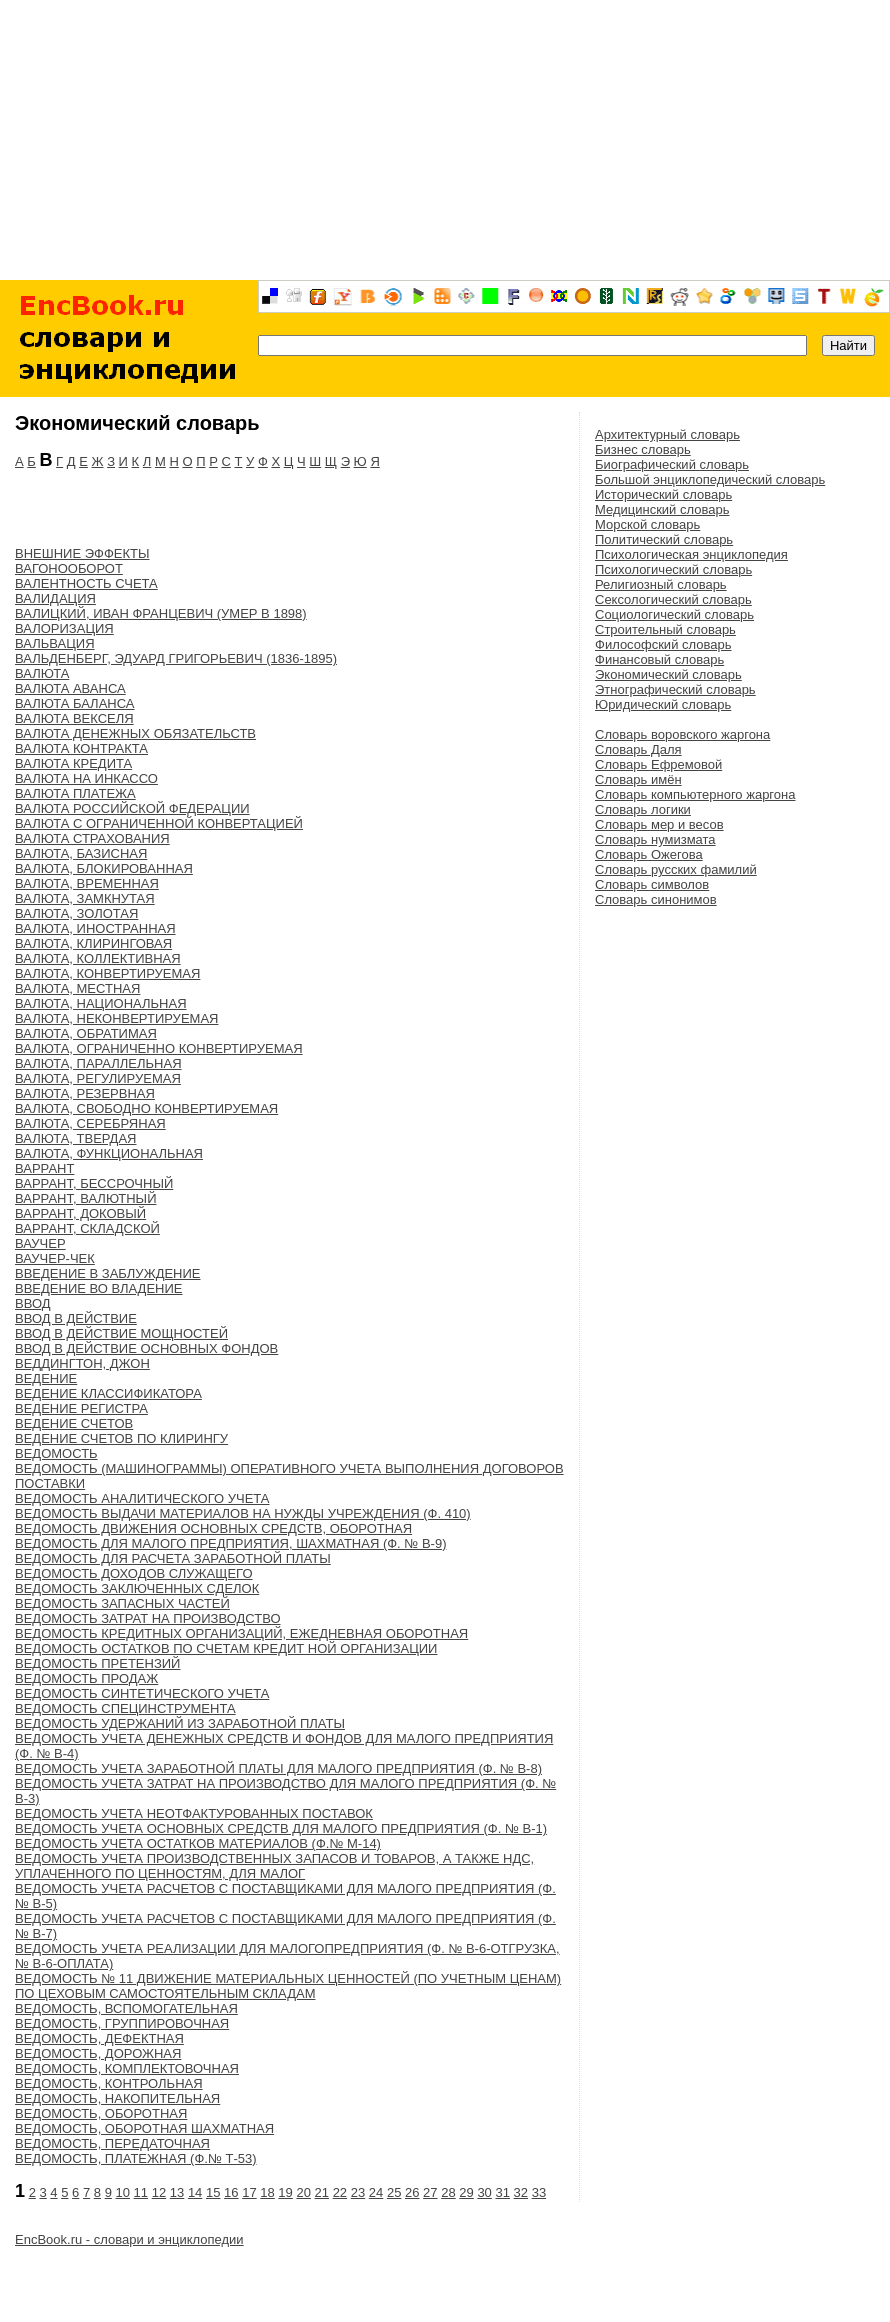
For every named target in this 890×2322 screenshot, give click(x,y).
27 (430, 2192)
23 (358, 2192)
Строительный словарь (665, 629)
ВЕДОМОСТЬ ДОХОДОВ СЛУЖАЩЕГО (134, 1573)
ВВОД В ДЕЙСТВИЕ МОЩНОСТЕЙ (121, 1333)
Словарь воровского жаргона (682, 734)
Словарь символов (652, 884)
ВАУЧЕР (40, 1243)
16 (231, 2192)
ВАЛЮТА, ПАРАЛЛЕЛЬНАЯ (98, 1063)
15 (213, 2192)
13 (177, 2192)
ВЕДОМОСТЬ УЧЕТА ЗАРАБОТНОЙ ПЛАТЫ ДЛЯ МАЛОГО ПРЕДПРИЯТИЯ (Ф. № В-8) (278, 1768)
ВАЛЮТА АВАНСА (70, 688)
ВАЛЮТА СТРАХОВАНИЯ (92, 838)
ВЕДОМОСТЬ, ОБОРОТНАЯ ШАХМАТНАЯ (144, 2128)
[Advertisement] (445, 140)
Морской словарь (647, 524)
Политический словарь (664, 539)
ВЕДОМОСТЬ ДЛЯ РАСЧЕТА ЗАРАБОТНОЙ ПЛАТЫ (173, 1558)
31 (502, 2192)
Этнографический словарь (675, 689)
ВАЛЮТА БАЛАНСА (75, 703)
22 (340, 2192)
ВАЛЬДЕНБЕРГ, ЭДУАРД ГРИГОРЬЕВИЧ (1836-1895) (176, 658)
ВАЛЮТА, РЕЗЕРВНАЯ (85, 1093)
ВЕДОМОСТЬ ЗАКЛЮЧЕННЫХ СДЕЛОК (137, 1588)
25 (394, 2192)
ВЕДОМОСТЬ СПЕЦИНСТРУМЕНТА (125, 1708)
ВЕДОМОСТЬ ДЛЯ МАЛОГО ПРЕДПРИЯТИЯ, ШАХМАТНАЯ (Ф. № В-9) (230, 1543)
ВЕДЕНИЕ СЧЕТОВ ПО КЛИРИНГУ (121, 1438)
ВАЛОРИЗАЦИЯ (64, 628)
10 (123, 2192)
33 (539, 2192)
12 (159, 2192)
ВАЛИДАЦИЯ (55, 598)
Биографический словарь (672, 464)
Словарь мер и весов (659, 824)
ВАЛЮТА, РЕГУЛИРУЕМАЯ (98, 1078)
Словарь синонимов (656, 899)
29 (466, 2192)
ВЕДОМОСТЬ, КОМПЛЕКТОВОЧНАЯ (127, 2068)
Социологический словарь (674, 614)
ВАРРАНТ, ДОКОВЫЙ (80, 1213)
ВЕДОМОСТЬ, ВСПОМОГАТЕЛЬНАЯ (126, 2008)
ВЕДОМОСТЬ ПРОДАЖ (86, 1678)
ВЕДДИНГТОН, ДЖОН (82, 1363)
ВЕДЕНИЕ (46, 1378)
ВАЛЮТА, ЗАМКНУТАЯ (85, 898)
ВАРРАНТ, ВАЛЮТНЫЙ (85, 1198)
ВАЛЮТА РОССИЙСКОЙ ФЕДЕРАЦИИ (132, 808)
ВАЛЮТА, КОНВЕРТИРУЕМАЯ (107, 973)
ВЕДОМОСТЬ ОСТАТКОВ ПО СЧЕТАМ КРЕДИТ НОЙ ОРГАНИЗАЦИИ (226, 1648)
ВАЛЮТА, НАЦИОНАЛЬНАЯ (101, 1003)
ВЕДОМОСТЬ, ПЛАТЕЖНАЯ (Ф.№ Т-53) (136, 2158)
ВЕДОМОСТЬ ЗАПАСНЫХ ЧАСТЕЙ (122, 1603)
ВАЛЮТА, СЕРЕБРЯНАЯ (90, 1123)
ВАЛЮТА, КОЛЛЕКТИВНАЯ (98, 958)
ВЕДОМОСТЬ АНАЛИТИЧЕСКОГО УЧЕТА (142, 1498)
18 (267, 2192)
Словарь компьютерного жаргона (695, 794)
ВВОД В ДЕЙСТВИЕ (76, 1318)
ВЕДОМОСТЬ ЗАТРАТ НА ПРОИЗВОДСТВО (148, 1618)
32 (521, 2192)
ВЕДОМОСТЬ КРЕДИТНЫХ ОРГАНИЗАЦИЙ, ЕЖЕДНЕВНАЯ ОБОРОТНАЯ (241, 1633)
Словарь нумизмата (655, 839)
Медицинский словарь (662, 509)
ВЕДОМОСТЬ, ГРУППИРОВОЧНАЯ (122, 2023)
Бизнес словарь (643, 449)
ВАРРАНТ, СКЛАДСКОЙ (87, 1228)
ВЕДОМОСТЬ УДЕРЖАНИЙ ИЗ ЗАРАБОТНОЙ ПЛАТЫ (180, 1723)
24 (376, 2192)
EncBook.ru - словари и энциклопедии (129, 2239)
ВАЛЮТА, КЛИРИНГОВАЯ (93, 943)
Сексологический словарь (673, 599)
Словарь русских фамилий (676, 869)
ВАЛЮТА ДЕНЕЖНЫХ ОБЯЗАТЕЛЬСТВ (135, 733)
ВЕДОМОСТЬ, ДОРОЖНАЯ (98, 2053)
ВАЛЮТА (42, 673)
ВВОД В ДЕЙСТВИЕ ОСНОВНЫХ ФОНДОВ (146, 1348)
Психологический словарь (673, 569)
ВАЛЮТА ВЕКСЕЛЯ (74, 718)
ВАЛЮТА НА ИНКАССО (86, 778)
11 (141, 2192)
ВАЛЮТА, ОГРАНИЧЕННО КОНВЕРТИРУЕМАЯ (159, 1048)
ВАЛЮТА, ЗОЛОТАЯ (76, 913)
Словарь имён (638, 779)
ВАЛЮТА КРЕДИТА (73, 763)
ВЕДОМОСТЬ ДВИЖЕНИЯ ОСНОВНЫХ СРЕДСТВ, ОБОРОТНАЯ (213, 1528)
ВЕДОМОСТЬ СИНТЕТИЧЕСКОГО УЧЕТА (142, 1693)
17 (249, 2192)
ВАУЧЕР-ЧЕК (55, 1258)
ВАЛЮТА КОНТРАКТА (81, 748)
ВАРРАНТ (44, 1168)
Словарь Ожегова (649, 854)
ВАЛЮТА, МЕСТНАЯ (77, 988)
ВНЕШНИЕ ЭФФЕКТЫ (82, 553)
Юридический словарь (663, 704)
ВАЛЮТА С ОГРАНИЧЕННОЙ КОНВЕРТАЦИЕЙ (159, 823)
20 (303, 2192)
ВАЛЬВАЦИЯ (55, 643)
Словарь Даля (638, 749)
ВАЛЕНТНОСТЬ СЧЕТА (86, 583)
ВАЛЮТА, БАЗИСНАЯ (81, 853)
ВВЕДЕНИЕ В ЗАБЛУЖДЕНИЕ (108, 1273)
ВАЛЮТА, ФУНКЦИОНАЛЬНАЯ (109, 1153)
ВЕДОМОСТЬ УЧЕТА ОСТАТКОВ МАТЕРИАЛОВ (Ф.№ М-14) (198, 1843)
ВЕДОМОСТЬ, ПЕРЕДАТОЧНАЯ (112, 2143)
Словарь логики (643, 809)
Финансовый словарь (659, 659)
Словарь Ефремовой (658, 764)
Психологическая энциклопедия (691, 554)
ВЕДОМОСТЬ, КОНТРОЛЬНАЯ (109, 2083)
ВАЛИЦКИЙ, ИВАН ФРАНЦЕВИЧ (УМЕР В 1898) (161, 613)
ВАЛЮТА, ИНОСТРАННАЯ (95, 928)
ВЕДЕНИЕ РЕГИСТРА (81, 1408)
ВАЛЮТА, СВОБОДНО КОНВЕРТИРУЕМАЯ (146, 1108)
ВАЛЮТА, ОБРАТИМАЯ (86, 1033)
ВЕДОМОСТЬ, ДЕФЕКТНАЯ (99, 2038)
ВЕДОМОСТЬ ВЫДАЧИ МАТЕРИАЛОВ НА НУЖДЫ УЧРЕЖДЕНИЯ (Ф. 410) (243, 1513)
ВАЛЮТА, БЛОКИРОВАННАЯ (104, 868)
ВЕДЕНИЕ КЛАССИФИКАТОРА (108, 1393)
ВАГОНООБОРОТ (69, 568)
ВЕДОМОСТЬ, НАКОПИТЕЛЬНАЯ (117, 2098)
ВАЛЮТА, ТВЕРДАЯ (75, 1138)
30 (484, 2192)
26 (412, 2192)
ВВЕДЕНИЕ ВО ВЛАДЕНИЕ (99, 1288)
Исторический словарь (663, 494)
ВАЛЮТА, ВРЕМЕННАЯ (87, 883)
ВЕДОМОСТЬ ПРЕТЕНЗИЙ (97, 1663)
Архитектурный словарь (667, 434)
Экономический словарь (668, 674)
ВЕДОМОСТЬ (56, 1453)
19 (285, 2192)
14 (195, 2192)
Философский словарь (663, 644)
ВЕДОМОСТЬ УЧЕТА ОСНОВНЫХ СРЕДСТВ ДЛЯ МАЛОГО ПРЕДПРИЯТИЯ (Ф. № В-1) (281, 1828)
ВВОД (33, 1303)
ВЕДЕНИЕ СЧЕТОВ (74, 1423)
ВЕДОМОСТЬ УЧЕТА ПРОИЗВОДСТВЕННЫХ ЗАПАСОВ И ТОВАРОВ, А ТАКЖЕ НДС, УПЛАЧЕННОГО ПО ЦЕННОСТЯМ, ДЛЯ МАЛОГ (274, 1866)
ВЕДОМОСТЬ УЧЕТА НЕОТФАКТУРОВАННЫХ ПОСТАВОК (194, 1813)
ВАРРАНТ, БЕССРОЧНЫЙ (94, 1183)
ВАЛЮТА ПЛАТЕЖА (75, 793)
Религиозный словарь (661, 584)
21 (322, 2192)
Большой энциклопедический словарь (710, 479)
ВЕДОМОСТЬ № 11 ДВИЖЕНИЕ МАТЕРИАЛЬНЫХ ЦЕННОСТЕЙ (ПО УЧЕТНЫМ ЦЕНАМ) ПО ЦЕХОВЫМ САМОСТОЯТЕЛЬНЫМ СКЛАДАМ (288, 1986)
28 (448, 2192)
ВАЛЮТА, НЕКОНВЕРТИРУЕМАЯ (116, 1018)
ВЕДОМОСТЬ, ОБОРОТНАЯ (101, 2113)
